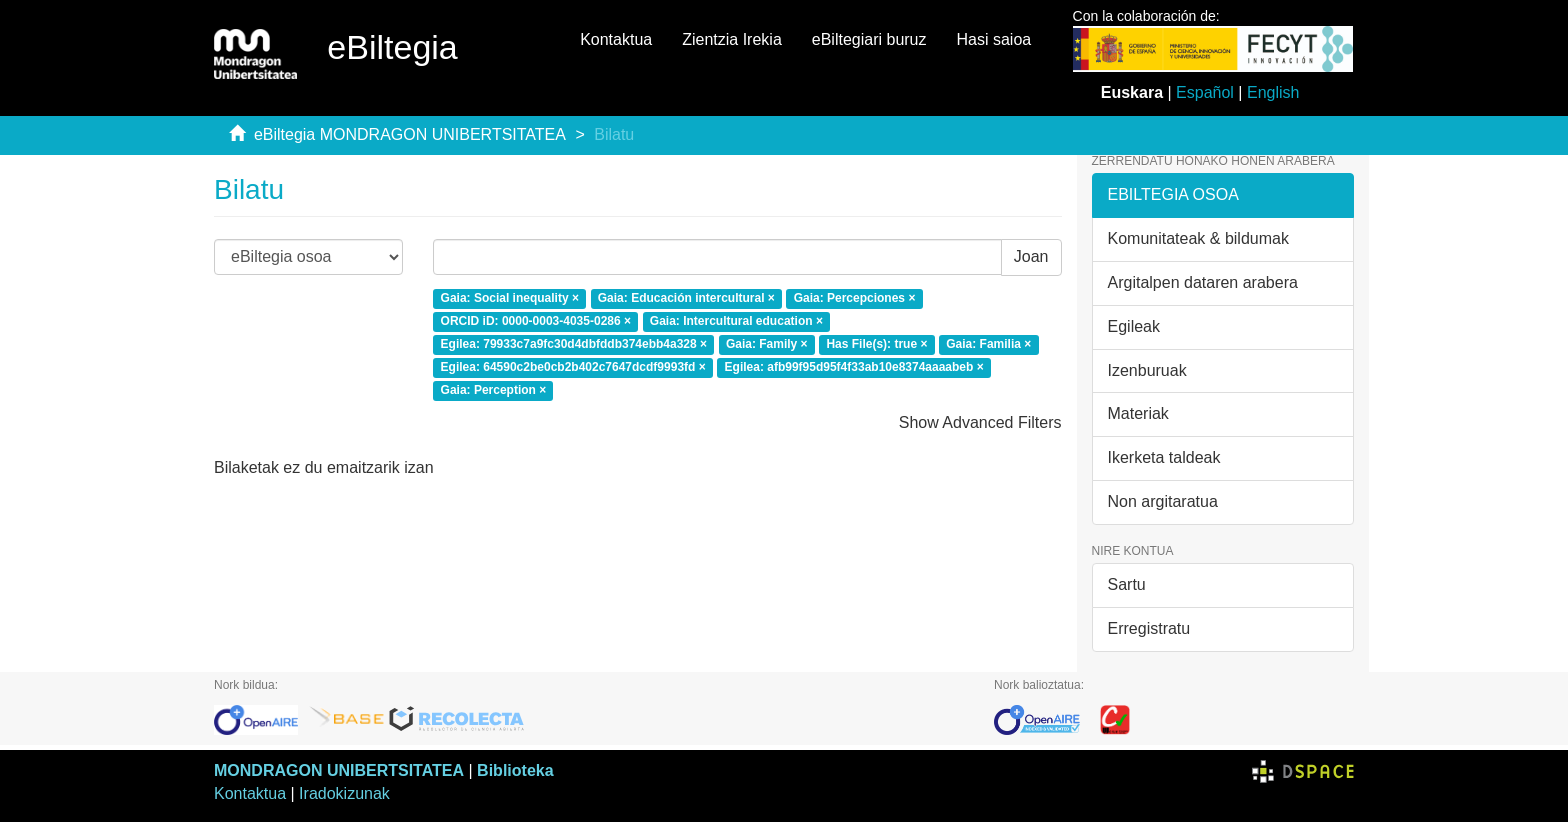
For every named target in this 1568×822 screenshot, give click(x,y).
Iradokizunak (344, 793)
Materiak (1138, 413)
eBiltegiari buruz (869, 39)
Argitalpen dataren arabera (1203, 282)
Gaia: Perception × (494, 390)
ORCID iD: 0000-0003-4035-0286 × (536, 321)
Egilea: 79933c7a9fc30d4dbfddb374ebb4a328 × (574, 344)
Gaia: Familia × (988, 344)
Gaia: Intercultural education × (736, 321)
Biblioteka (515, 770)
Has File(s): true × (876, 344)
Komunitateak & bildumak (1198, 238)
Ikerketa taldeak (1164, 457)
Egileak (1134, 326)
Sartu (1127, 584)
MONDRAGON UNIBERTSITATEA (339, 770)
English (1273, 92)
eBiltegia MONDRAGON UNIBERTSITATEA (410, 134)
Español (1205, 92)
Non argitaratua (1163, 501)
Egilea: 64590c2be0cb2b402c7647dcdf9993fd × (573, 367)
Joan (1031, 256)
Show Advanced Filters (980, 422)
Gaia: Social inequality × (510, 299)
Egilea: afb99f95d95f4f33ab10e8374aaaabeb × (854, 367)
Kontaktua (616, 39)
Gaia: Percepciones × (855, 299)
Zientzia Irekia (732, 39)
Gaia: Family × (767, 344)
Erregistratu (1149, 628)
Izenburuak (1147, 370)
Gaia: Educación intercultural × (686, 299)
